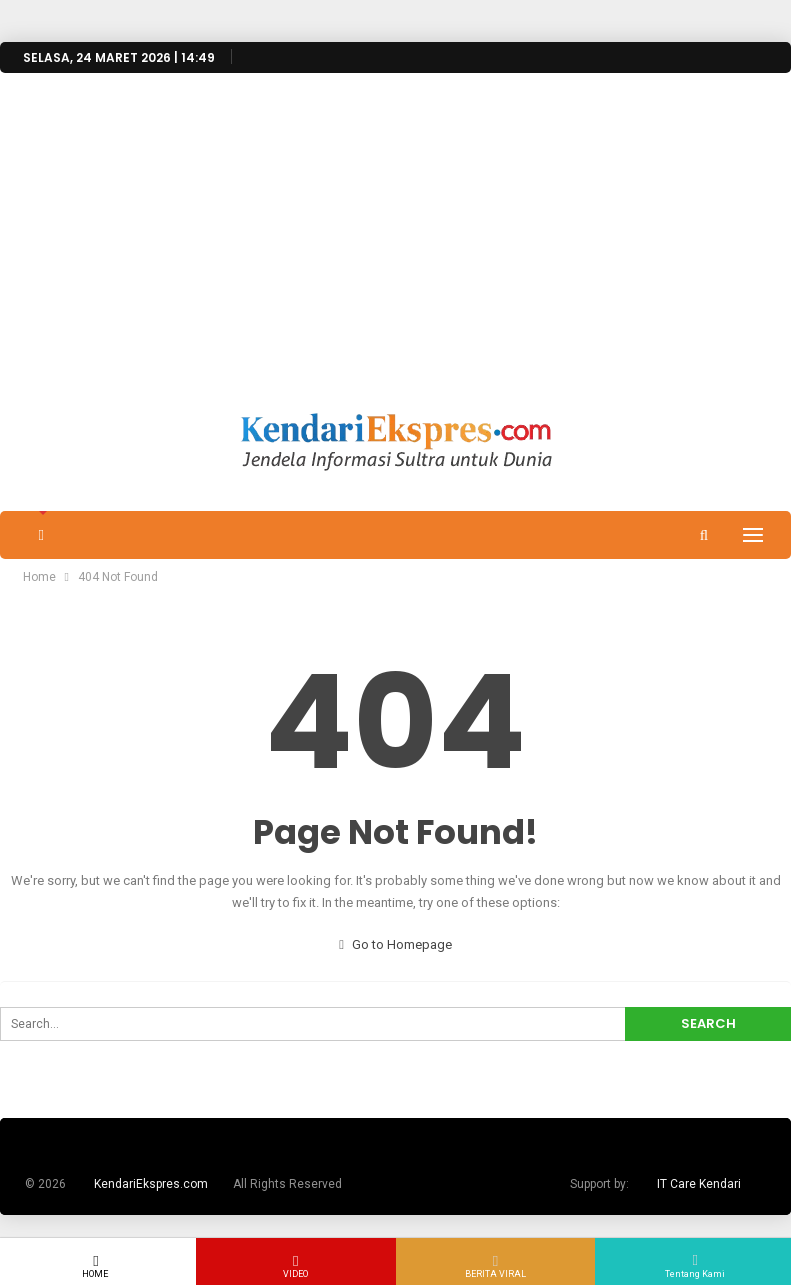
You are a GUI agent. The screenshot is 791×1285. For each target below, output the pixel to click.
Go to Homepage (395, 944)
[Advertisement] (395, 263)
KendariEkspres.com (151, 1184)
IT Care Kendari (699, 1184)
